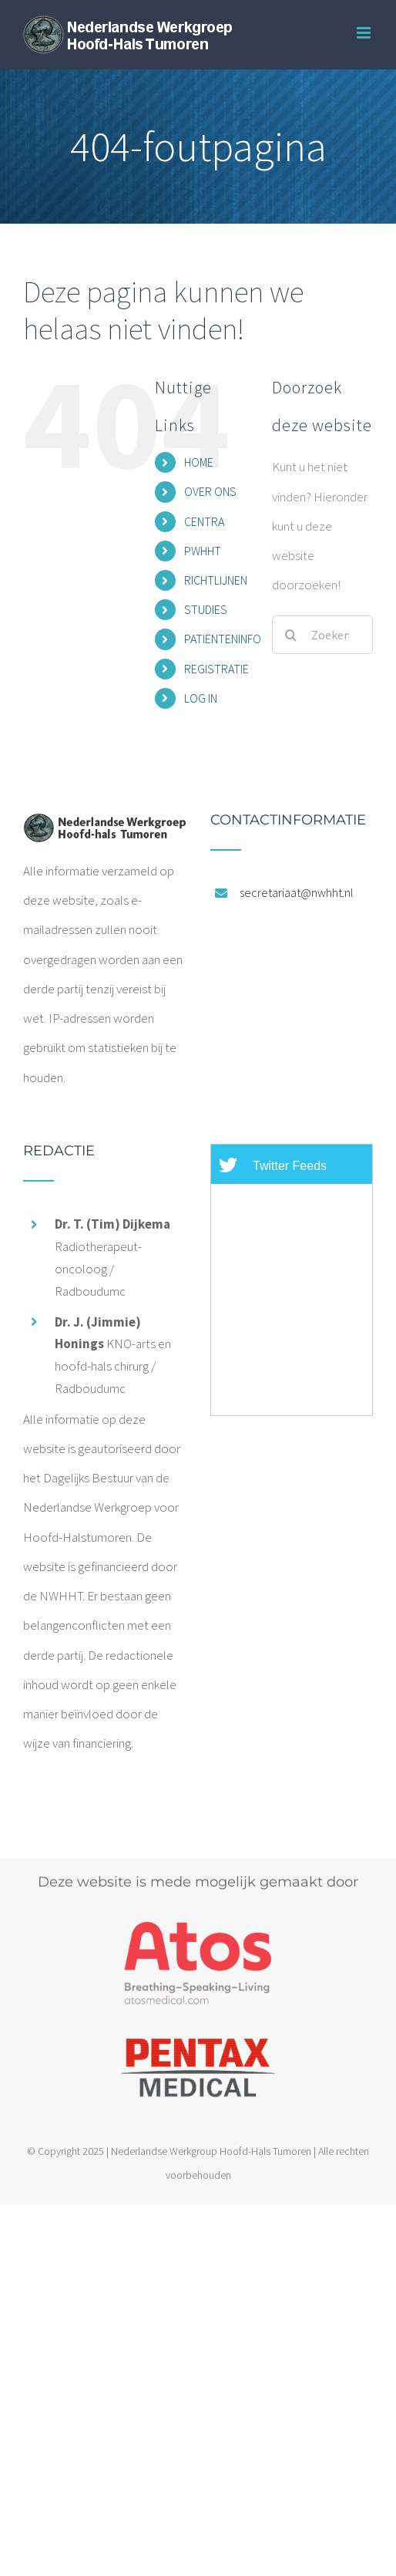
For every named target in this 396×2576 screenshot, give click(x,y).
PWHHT (202, 550)
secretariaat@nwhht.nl (297, 892)
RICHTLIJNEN (215, 580)
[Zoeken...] (322, 634)
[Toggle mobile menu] (365, 33)
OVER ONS (210, 491)
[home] (104, 827)
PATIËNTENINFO (222, 638)
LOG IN (200, 698)
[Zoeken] (291, 634)
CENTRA (204, 521)
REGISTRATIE (216, 668)
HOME (198, 462)
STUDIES (205, 609)
